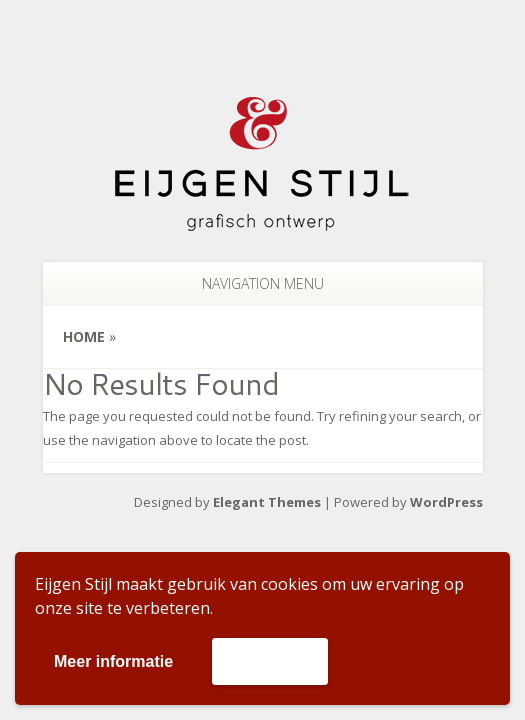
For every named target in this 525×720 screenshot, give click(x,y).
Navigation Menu (250, 283)
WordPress (446, 502)
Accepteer (269, 660)
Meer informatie (113, 661)
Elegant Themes (267, 502)
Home (84, 336)
